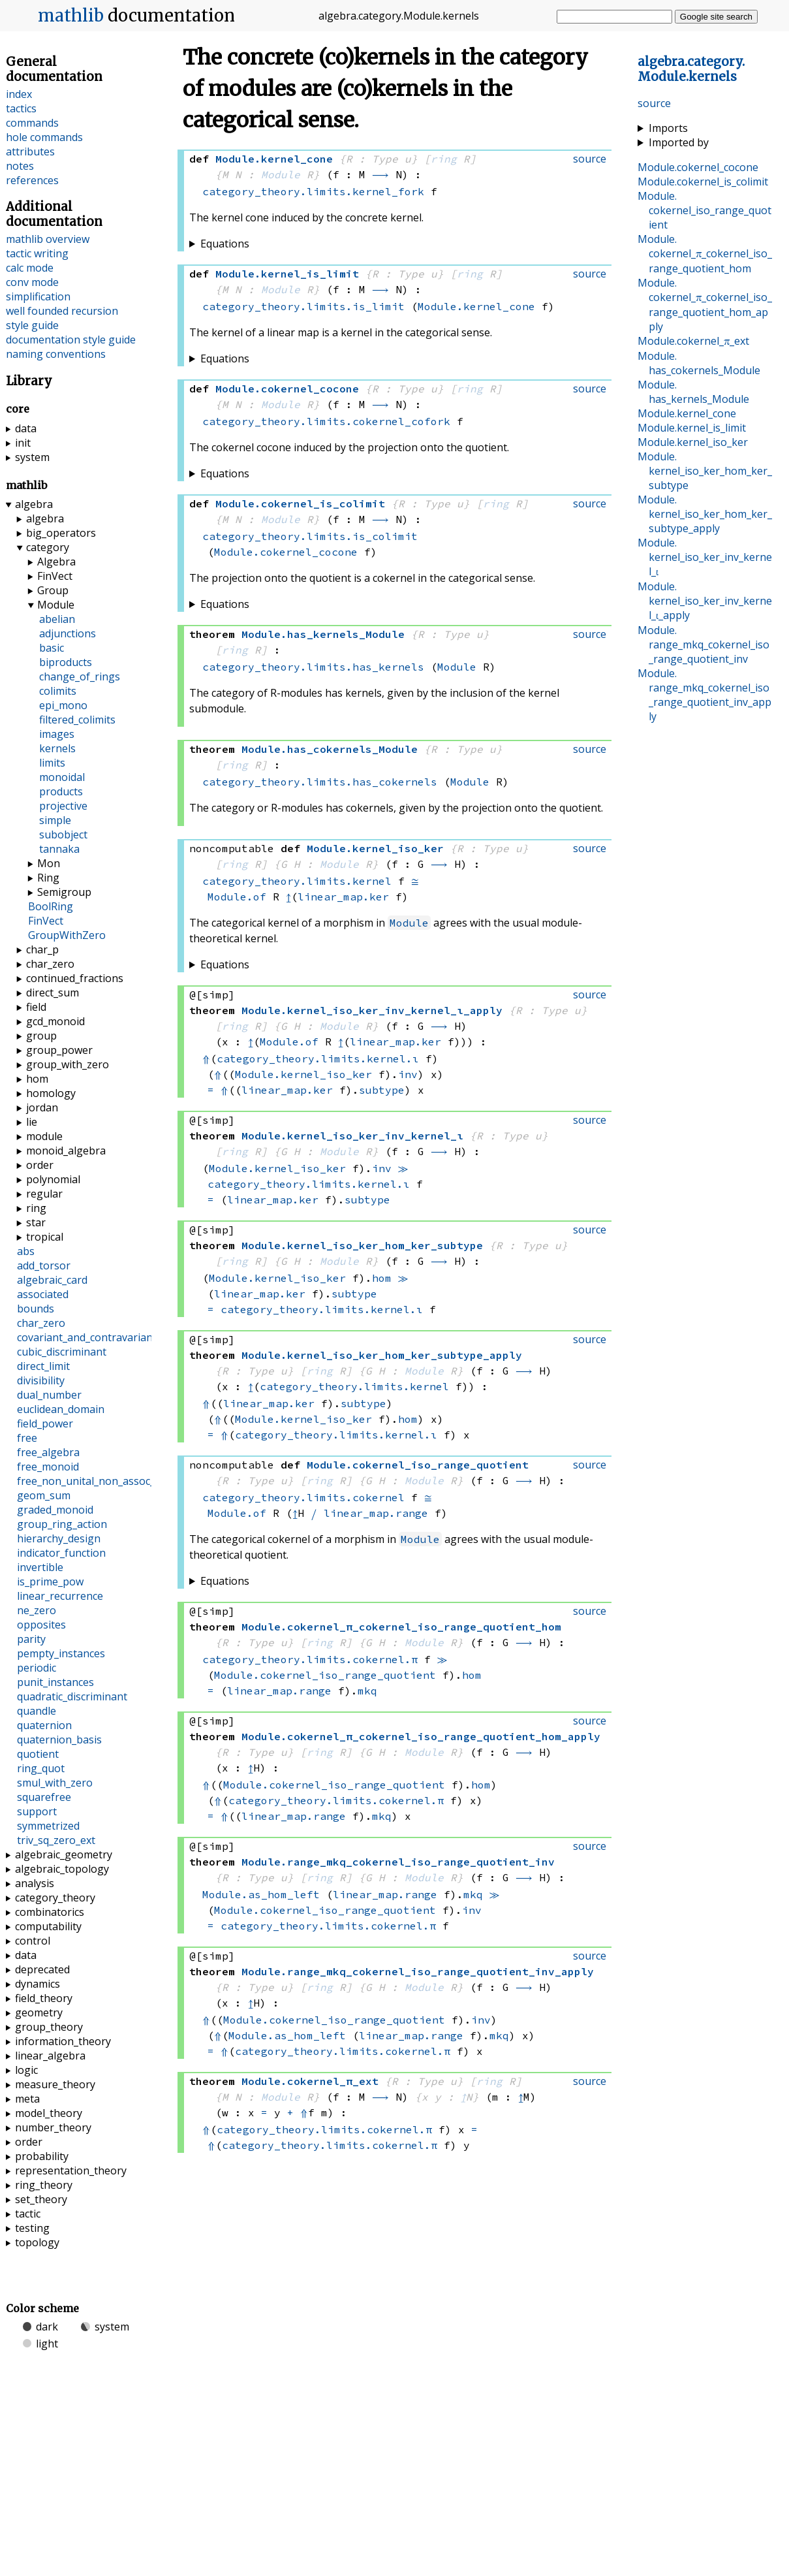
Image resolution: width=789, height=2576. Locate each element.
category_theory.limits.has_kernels (313, 666)
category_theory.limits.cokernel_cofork (326, 421)
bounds (35, 1308)
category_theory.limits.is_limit (303, 306)
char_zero (50, 964)
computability (48, 1926)
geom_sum (43, 1495)
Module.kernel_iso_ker (303, 1074)
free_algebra (48, 1452)
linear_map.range (376, 1512)
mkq (367, 1690)
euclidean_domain (60, 1409)
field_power (45, 1423)
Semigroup (64, 892)
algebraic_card (52, 1280)
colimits (57, 691)
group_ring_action (62, 1524)
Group (53, 590)
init (23, 443)
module (44, 1136)
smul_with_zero (55, 1782)
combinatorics (49, 1912)
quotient (38, 1754)
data (26, 428)
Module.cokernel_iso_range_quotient (325, 1674)
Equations (224, 243)
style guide (32, 325)
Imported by (679, 142)
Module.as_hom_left (261, 1894)
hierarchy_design (59, 1538)
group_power (59, 1050)
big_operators (61, 533)
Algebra (56, 561)
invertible (40, 1567)
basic (51, 648)
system (32, 457)
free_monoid (48, 1466)
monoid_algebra (66, 1150)
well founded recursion (62, 311)
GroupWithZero (67, 935)
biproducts (65, 662)
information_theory (63, 2041)
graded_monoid (55, 1510)
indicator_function (61, 1553)
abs (26, 1251)
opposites (41, 1624)
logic (26, 2070)
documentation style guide (71, 339)
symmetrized (48, 1826)
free (27, 1438)
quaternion (44, 1725)
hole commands (44, 137)
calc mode (30, 268)
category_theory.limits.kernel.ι (318, 1058)
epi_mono (63, 705)
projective (63, 806)
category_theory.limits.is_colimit (310, 536)
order (40, 1165)
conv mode (32, 282)
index (19, 94)
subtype (382, 1089)
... (691, 69)
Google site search (716, 17)
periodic (36, 1668)
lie (31, 1122)
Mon (48, 863)
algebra (34, 504)
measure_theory (55, 2084)
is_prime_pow (50, 1581)
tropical (44, 1237)
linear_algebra (50, 2055)
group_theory (49, 2027)
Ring (48, 877)
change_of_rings (79, 676)
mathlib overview (47, 239)
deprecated (42, 1969)
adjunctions (67, 633)
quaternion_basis (59, 1739)
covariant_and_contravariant (87, 1337)
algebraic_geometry (63, 1854)
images (56, 734)
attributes (30, 151)
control (32, 1940)
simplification (38, 296)
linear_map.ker (343, 896)
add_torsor (43, 1265)
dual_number (49, 1395)
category (47, 547)
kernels (57, 748)
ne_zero (36, 1610)
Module (280, 174)
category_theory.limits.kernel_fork (313, 191)
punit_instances (55, 1682)
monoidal (62, 777)
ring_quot (41, 1768)
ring (444, 158)
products (61, 791)
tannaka (59, 849)
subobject (63, 834)
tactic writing (37, 253)
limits (52, 762)
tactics (21, 108)
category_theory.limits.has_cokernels (319, 781)
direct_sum (52, 992)
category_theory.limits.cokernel (303, 1497)
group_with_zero (67, 1064)
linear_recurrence (60, 1596)
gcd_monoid (55, 1021)
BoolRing (50, 906)
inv (408, 1074)
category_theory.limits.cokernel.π (310, 1659)
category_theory (55, 1897)
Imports (668, 128)
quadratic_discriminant (72, 1696)
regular (44, 1193)
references (32, 180)
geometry (39, 2012)
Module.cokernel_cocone (286, 551)
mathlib (71, 15)
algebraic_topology (62, 1869)
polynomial (53, 1179)
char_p (42, 949)
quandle (36, 1711)
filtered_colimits (77, 719)
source (654, 103)
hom (382, 1277)
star (36, 1222)
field (36, 1007)
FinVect (54, 576)
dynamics (37, 1984)
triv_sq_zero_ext (56, 1840)
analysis (34, 1883)
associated (43, 1294)
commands (32, 123)
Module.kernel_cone (476, 306)
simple (55, 820)
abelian (57, 619)
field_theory (43, 1998)
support (37, 1811)
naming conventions (56, 354)
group (41, 1035)
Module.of (237, 896)
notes (20, 166)
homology (51, 1093)
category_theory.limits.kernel (297, 880)
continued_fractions (74, 978)
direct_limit (43, 1366)
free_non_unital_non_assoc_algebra (105, 1481)
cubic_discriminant (61, 1351)
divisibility (41, 1380)
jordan (42, 1107)
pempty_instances (61, 1653)
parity (31, 1639)
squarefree (44, 1797)
